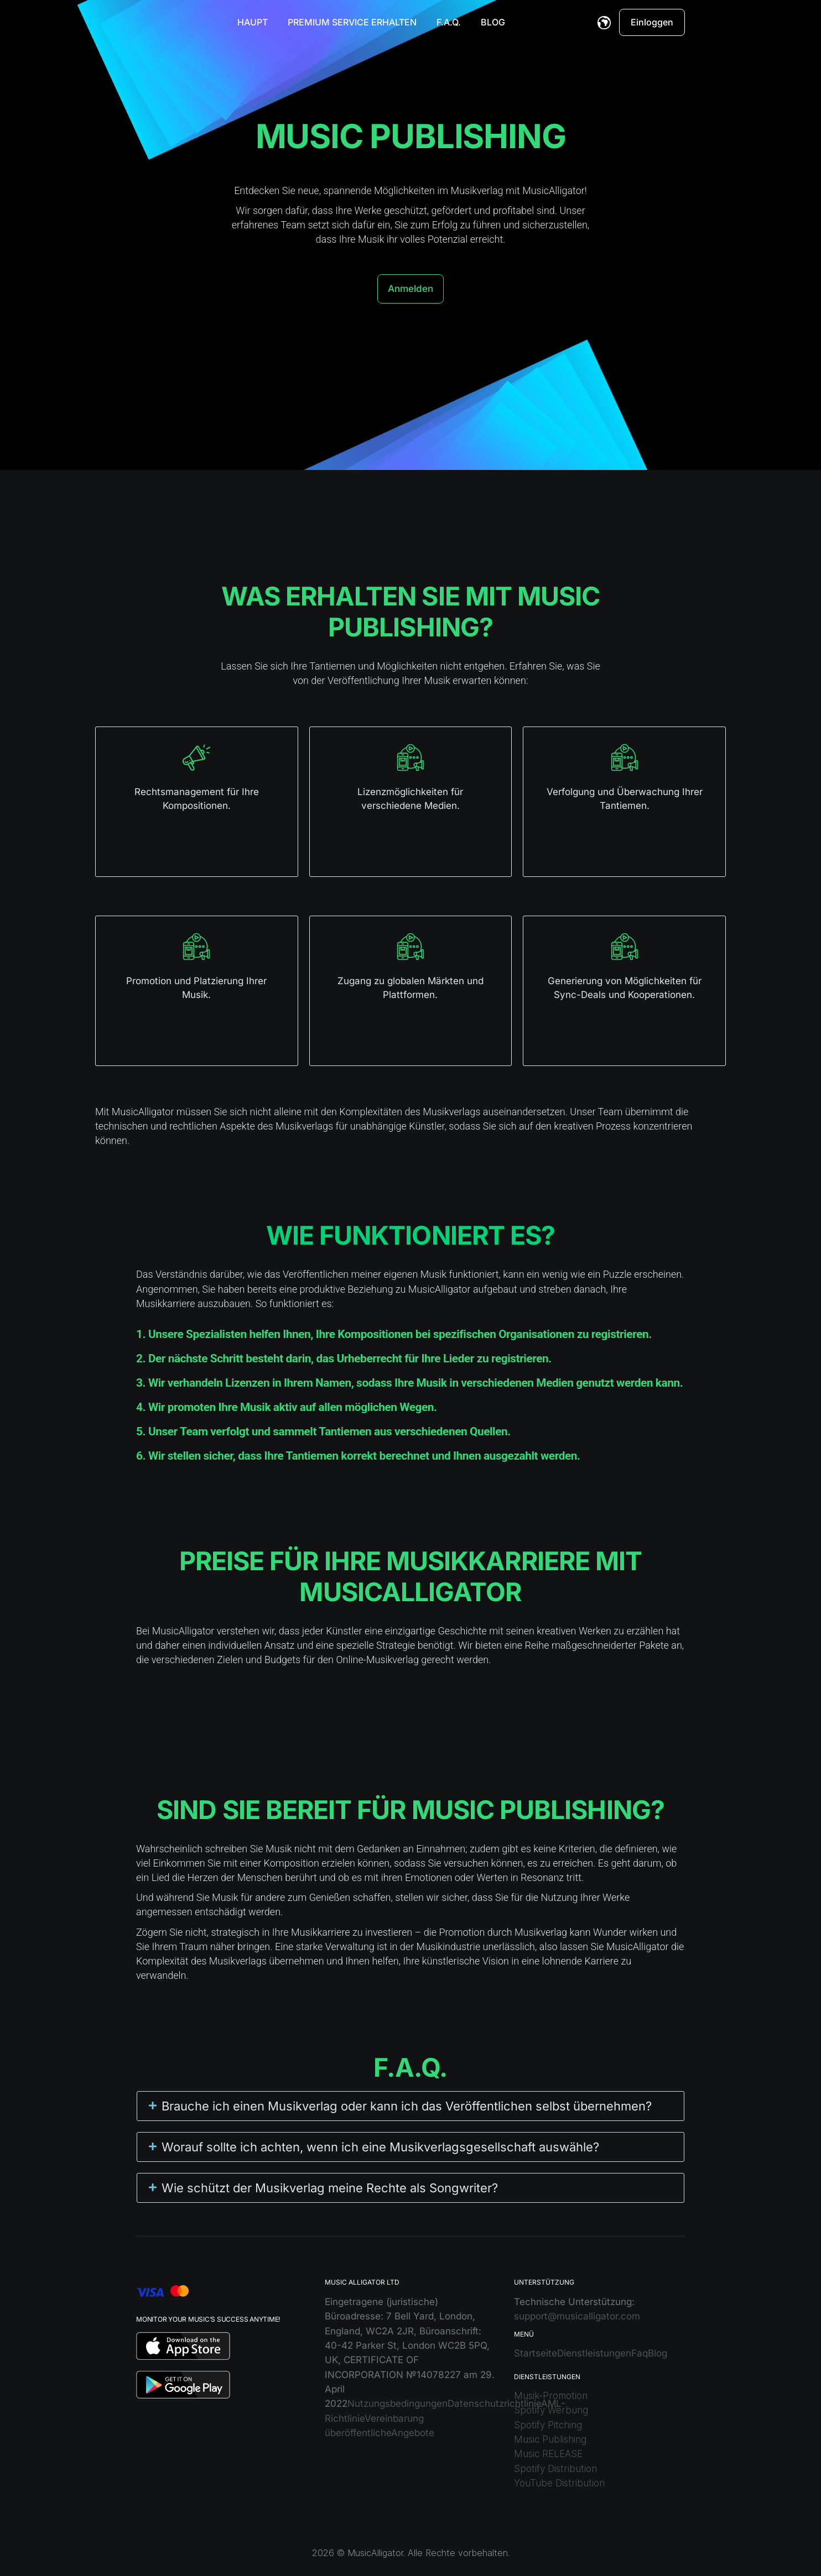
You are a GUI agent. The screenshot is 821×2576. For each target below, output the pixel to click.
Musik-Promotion (551, 2395)
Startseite (535, 2353)
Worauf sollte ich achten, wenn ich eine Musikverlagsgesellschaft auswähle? (380, 2147)
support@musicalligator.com (577, 2316)
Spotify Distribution (555, 2468)
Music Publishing (550, 2439)
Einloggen (652, 22)
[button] (410, 2106)
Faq (639, 2353)
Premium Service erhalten (352, 22)
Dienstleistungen (594, 2353)
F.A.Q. (449, 22)
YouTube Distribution (559, 2483)
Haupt (252, 22)
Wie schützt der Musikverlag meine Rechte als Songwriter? (330, 2188)
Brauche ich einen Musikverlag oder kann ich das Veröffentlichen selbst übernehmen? (407, 2106)
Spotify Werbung (551, 2410)
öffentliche (368, 2432)
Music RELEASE (548, 2453)
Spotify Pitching (548, 2425)
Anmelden (410, 288)
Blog (493, 22)
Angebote (412, 2432)
